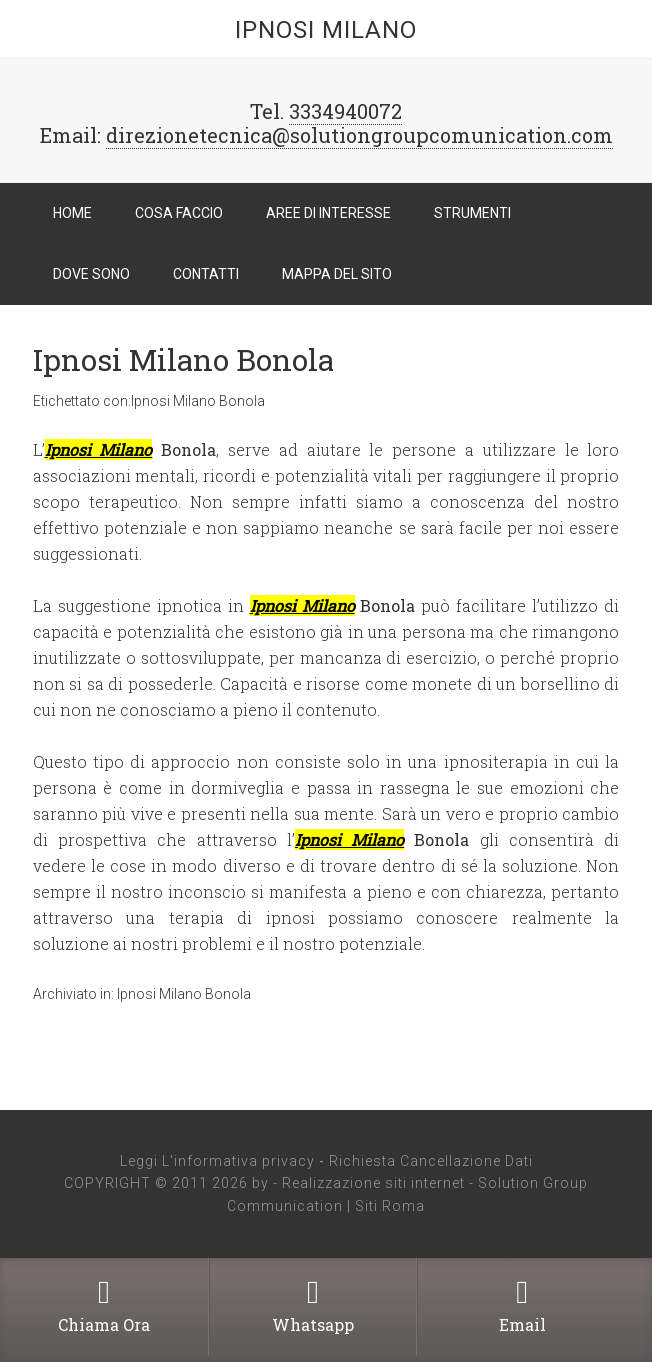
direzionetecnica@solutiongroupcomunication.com (359, 135)
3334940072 (345, 111)
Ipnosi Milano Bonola (183, 359)
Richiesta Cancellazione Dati (431, 1161)
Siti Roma (390, 1206)
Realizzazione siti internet (373, 1183)
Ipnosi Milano (326, 30)
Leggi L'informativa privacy (217, 1161)
